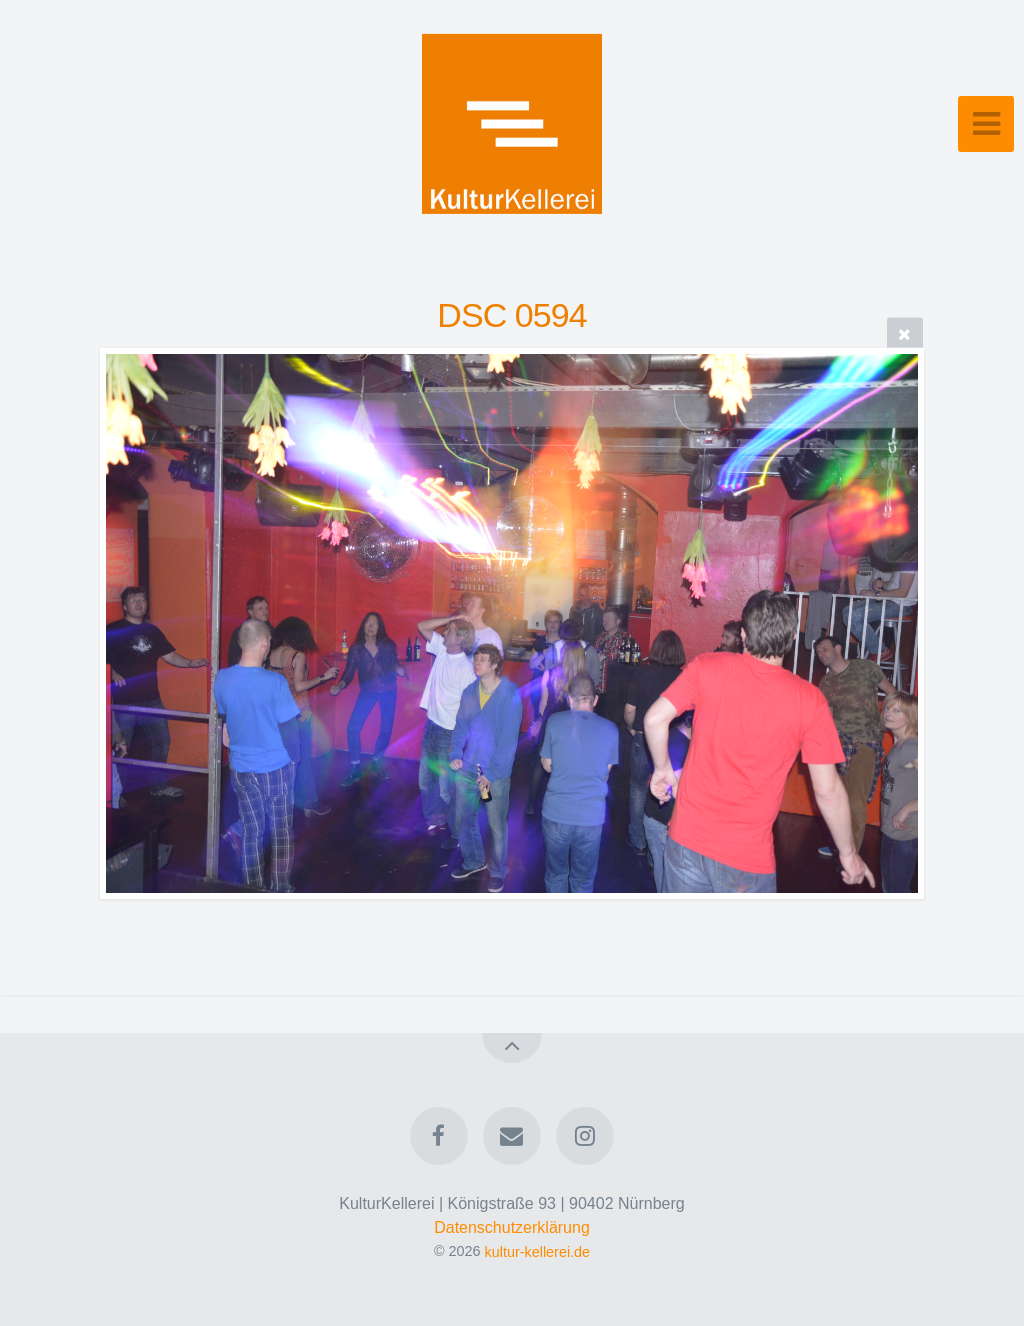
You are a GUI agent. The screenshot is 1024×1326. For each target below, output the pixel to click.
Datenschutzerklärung (512, 1227)
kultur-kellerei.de (538, 1251)
